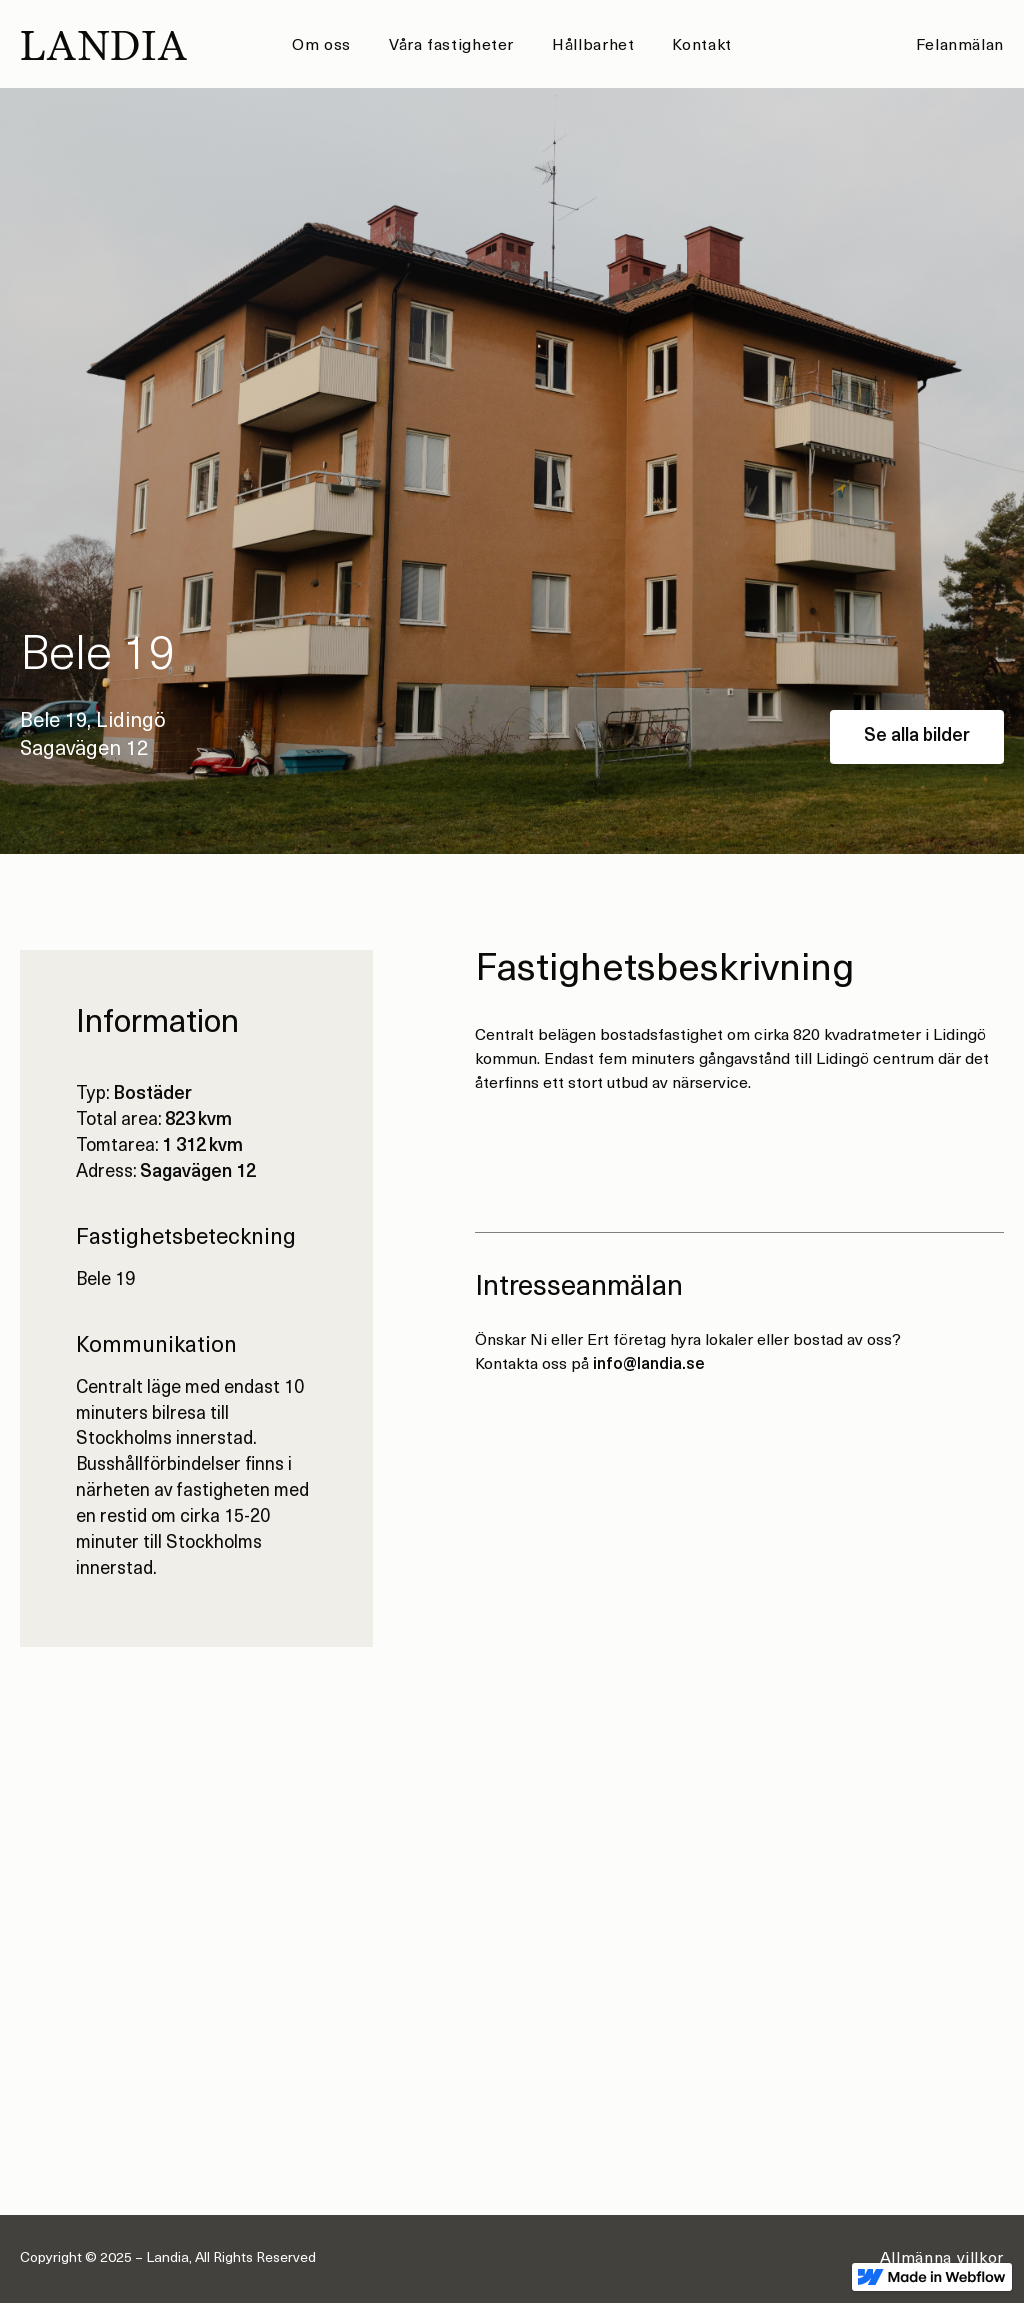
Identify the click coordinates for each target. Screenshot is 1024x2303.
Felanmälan (960, 46)
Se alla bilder (917, 736)
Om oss (321, 46)
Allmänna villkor (942, 2259)
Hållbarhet (593, 46)
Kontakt (701, 46)
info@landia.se (649, 1365)
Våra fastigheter (451, 46)
